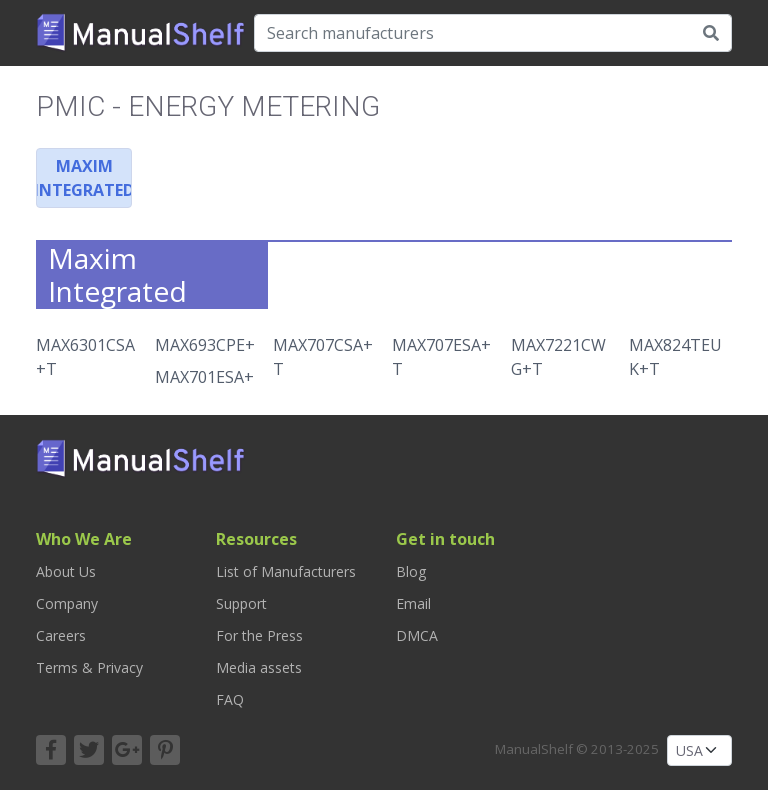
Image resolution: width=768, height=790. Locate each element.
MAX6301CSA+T (85, 357)
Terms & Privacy (89, 667)
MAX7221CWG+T (558, 357)
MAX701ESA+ (204, 377)
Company (67, 603)
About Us (66, 571)
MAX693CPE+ (205, 345)
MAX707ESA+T (441, 357)
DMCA (417, 635)
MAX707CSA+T (323, 357)
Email (413, 603)
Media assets (259, 667)
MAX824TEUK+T (675, 357)
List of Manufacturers (286, 571)
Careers (61, 635)
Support (241, 603)
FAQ (230, 699)
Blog (411, 571)
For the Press (259, 635)
